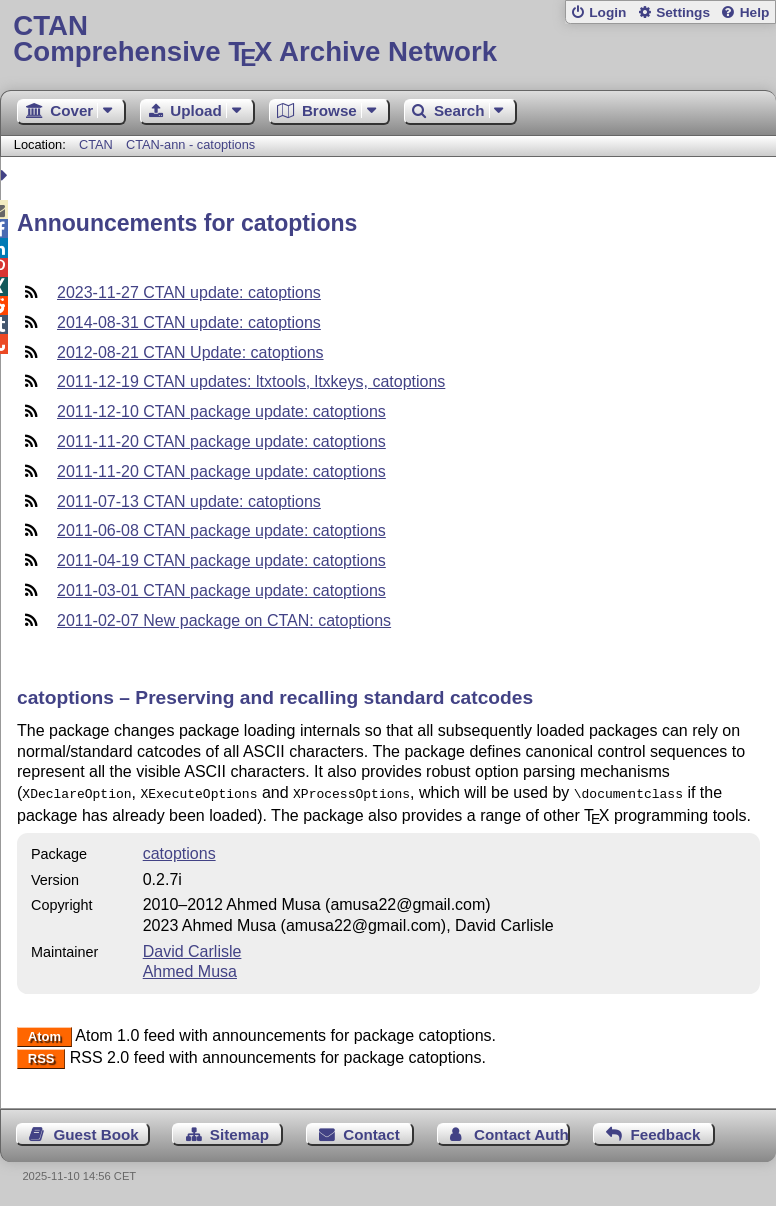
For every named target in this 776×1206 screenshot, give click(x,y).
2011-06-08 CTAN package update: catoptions (221, 530)
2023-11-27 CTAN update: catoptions (189, 292)
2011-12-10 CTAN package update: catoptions (221, 411)
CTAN (96, 144)
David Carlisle (192, 949)
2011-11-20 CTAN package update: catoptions (221, 441)
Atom (44, 1034)
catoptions (179, 851)
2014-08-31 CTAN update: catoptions (189, 322)
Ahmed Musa (190, 969)
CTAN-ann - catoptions (190, 144)
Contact (371, 1132)
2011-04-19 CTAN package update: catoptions (221, 560)
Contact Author (522, 1132)
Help (755, 12)
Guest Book (96, 1132)
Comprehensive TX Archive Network (387, 39)
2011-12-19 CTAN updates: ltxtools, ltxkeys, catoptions (251, 381)
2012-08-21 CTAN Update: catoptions (190, 352)
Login (607, 12)
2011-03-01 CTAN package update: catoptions (221, 590)
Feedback (665, 1132)
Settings (683, 12)
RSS (41, 1056)
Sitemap (239, 1132)
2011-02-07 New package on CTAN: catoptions (224, 620)
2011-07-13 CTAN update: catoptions (189, 501)
